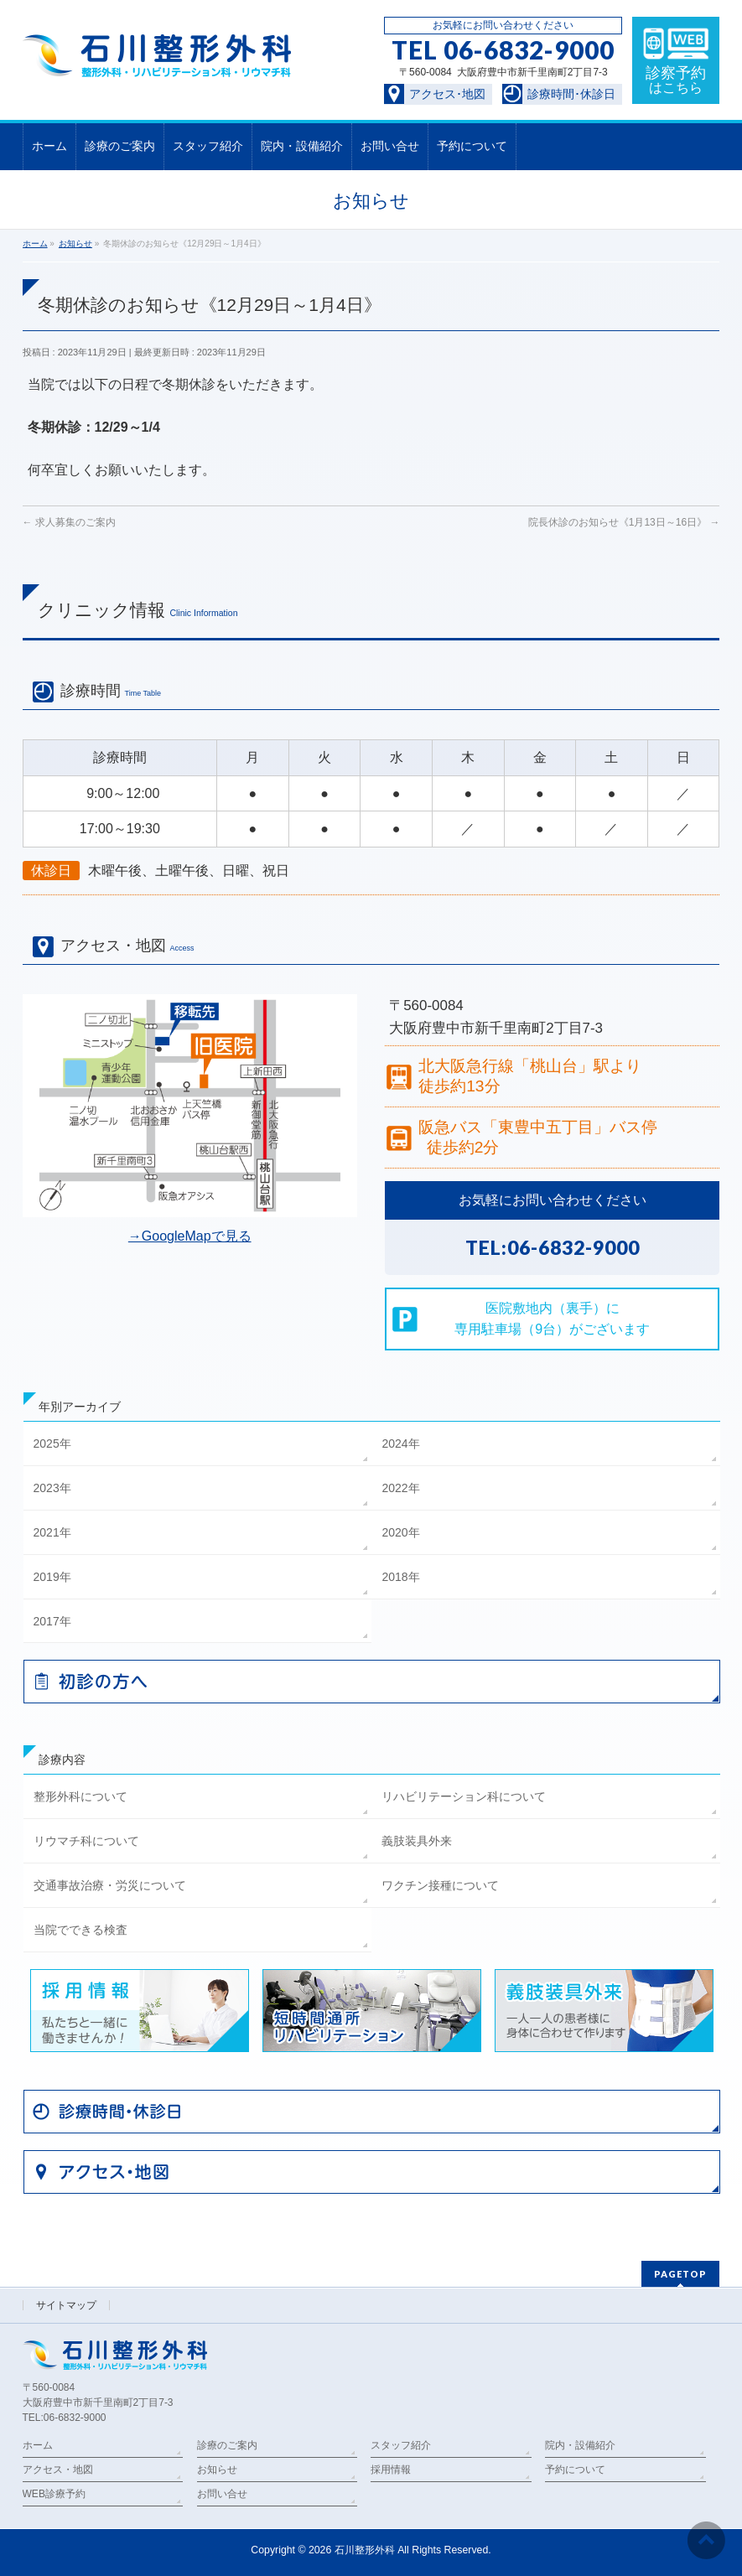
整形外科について (80, 1796)
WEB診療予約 (54, 2494)
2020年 (400, 1532)
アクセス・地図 (58, 2469)
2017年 (52, 1621)
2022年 (400, 1488)
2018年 (400, 1576)
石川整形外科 (365, 2550)
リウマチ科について (86, 1841)
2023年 (52, 1488)
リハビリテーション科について (463, 1796)
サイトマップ (66, 2305)
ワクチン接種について (440, 1885)
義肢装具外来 (416, 1841)
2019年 (52, 1576)
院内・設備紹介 (580, 2445)
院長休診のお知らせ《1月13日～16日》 (624, 522)
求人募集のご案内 (69, 522)
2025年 (52, 1443)
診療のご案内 (227, 2445)
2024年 (400, 1443)
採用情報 (391, 2469)
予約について (575, 2469)
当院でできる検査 (80, 1929)
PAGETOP (680, 2273)
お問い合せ (222, 2494)
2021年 (52, 1532)
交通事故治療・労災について (110, 1885)
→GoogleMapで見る (190, 1236)
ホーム (38, 2445)
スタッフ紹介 (401, 2445)
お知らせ (217, 2469)
